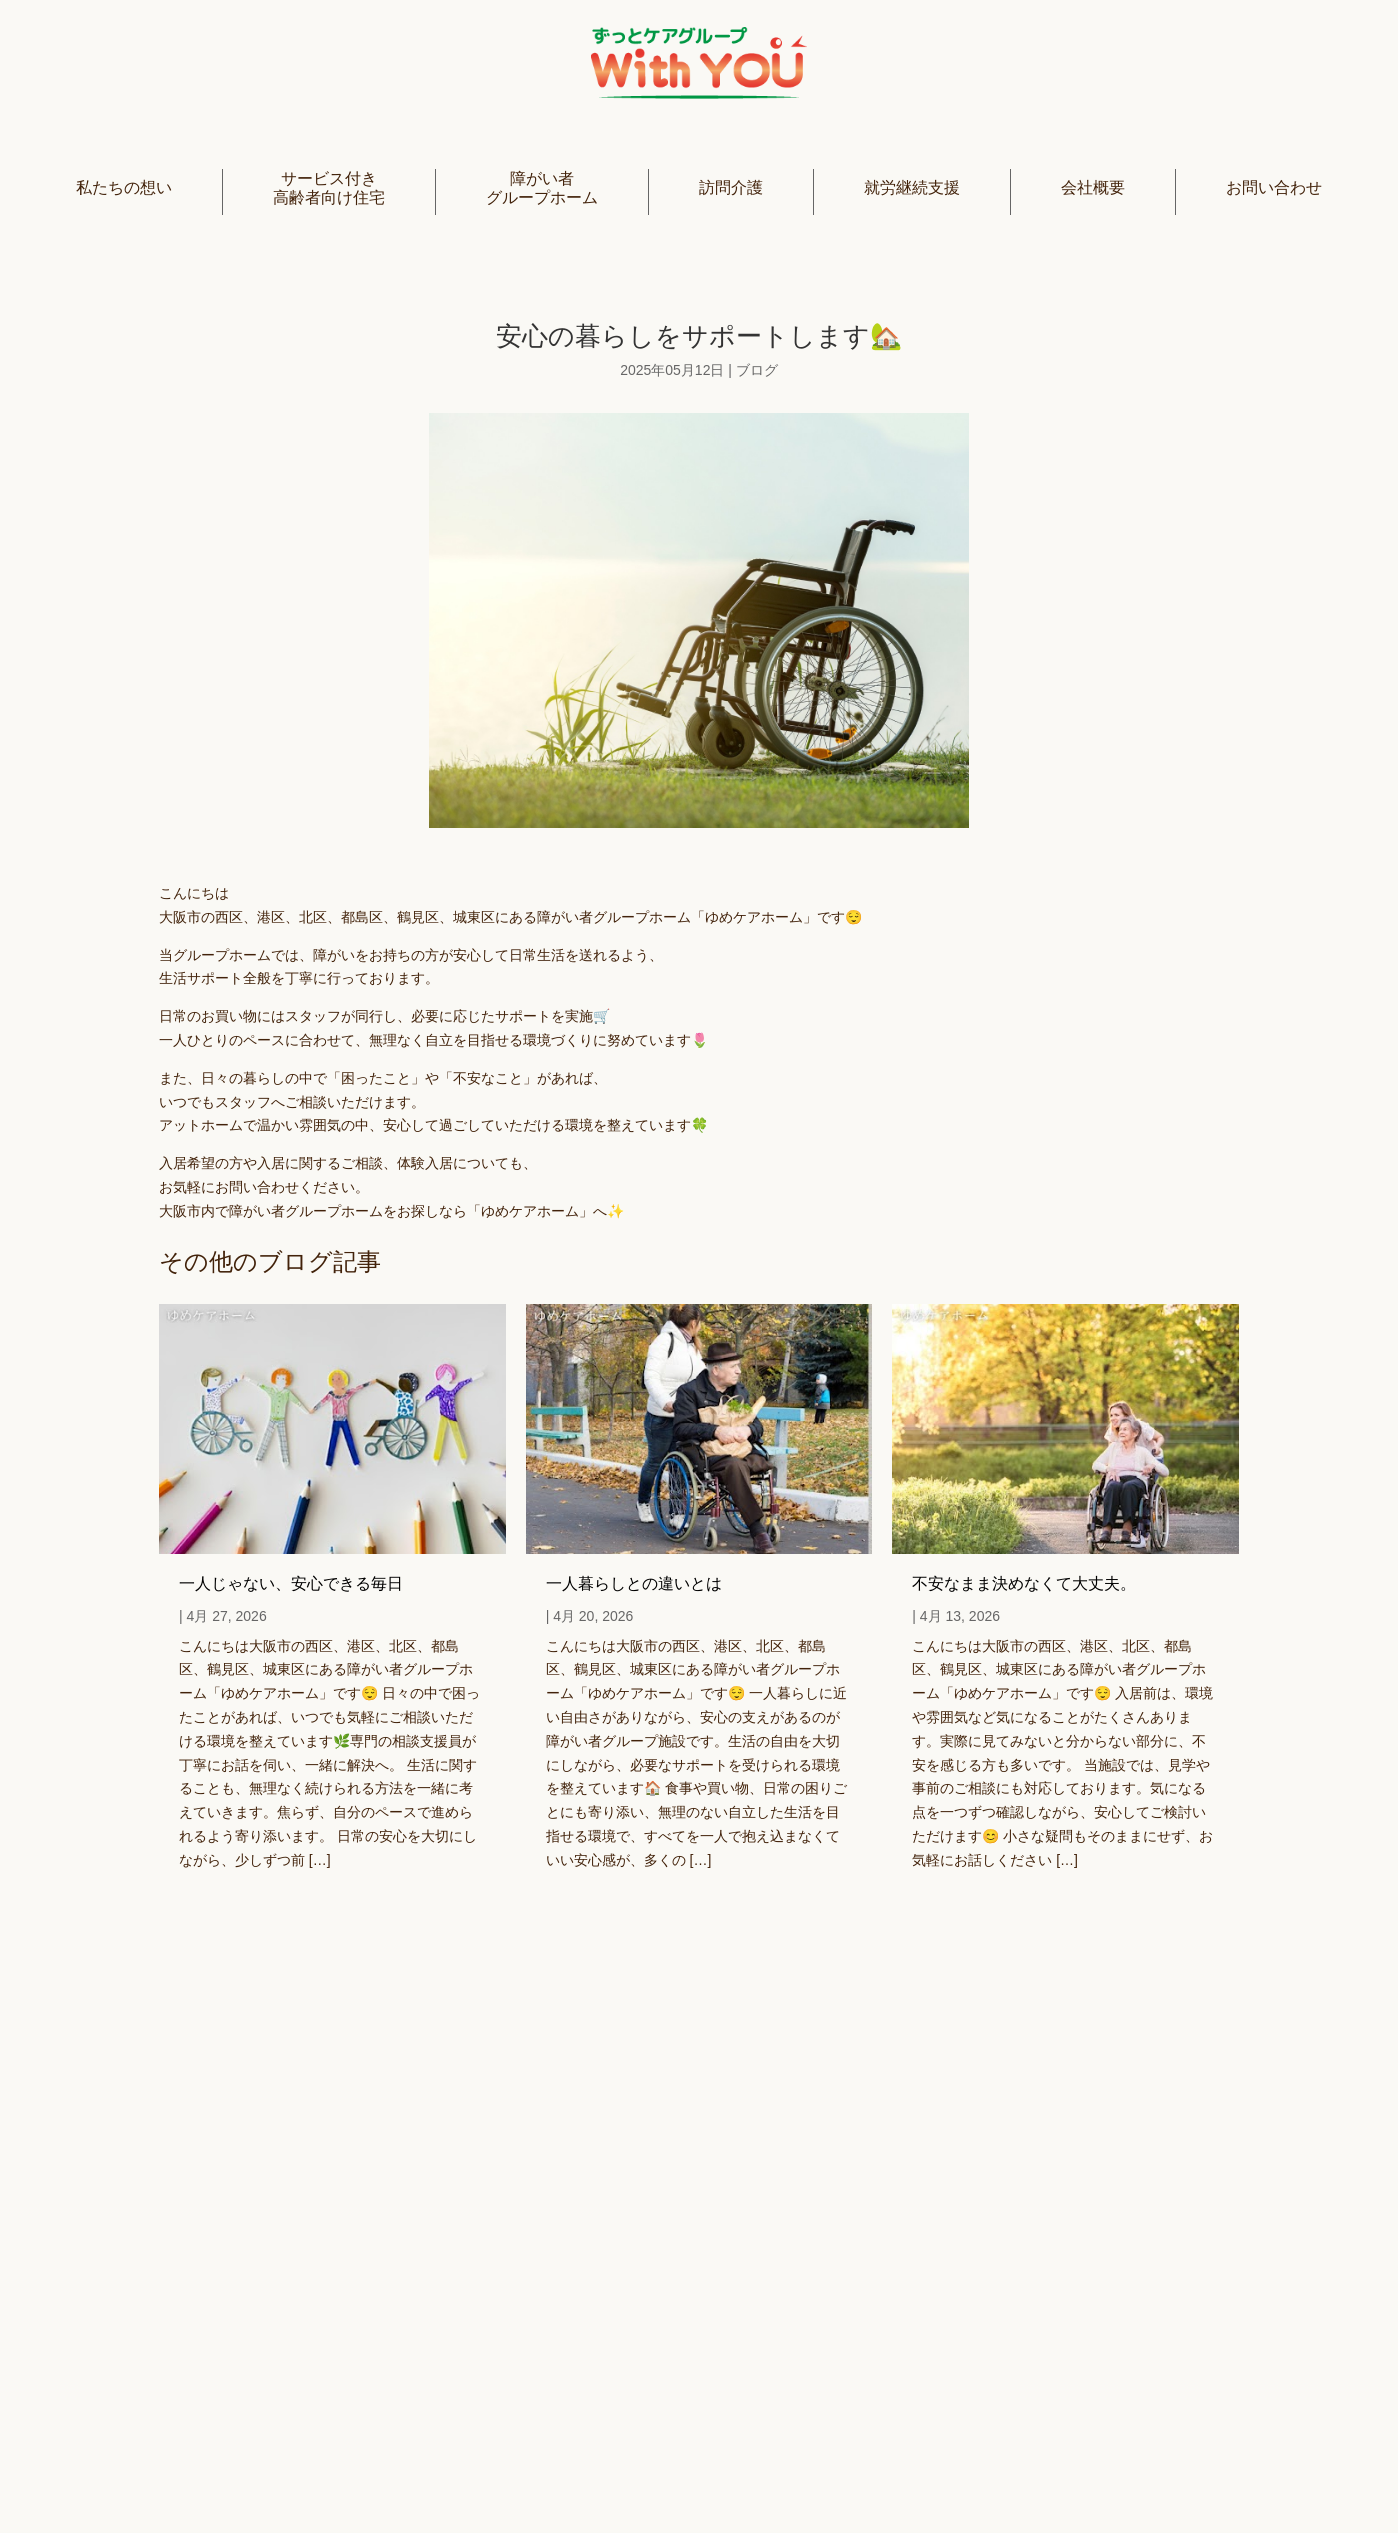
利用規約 (937, 2470)
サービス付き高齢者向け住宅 (329, 188)
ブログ (757, 370)
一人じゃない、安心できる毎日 (291, 1583)
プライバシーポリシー (789, 2470)
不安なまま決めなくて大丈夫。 (1024, 1583)
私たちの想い (124, 187)
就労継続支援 (912, 187)
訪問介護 (731, 187)
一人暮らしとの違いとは (634, 1583)
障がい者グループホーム (542, 188)
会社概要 (1093, 187)
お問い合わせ (1274, 187)
